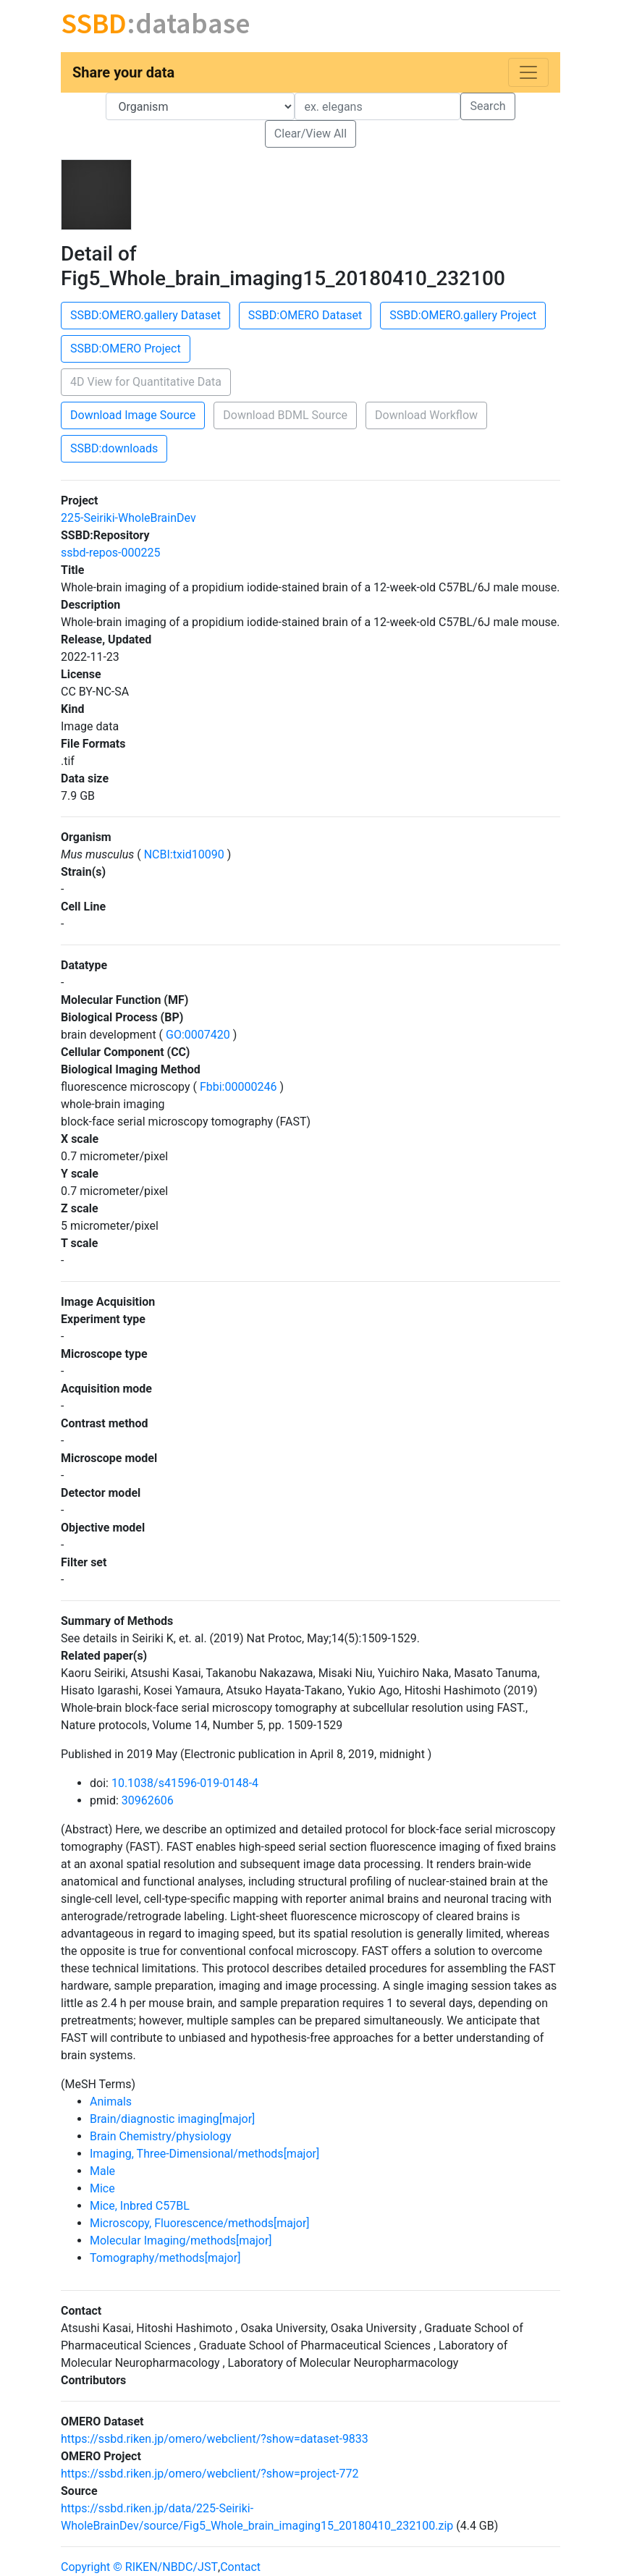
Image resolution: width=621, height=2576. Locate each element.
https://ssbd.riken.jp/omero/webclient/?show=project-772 (210, 2473)
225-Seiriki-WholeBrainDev (128, 518)
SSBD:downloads (114, 448)
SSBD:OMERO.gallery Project (462, 315)
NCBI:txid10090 (184, 854)
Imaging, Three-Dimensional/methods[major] (204, 2154)
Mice (102, 2188)
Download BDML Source (285, 415)
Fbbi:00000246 (238, 1087)
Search (487, 106)
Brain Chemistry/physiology (161, 2136)
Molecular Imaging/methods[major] (181, 2240)
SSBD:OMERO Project (125, 348)
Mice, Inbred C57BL (140, 2206)
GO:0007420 (198, 1035)
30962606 (148, 1800)
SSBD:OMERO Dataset (305, 315)
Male (102, 2171)
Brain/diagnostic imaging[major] (172, 2119)
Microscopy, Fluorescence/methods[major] (200, 2223)
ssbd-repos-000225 (110, 552)
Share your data (123, 72)
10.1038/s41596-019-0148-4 (184, 1783)
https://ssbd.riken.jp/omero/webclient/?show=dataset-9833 (214, 2439)
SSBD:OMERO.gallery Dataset (145, 315)
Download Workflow (426, 415)
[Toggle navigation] (528, 72)
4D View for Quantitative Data (145, 382)
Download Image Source (132, 415)
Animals (111, 2101)
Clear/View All (310, 133)
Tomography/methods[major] (165, 2258)
